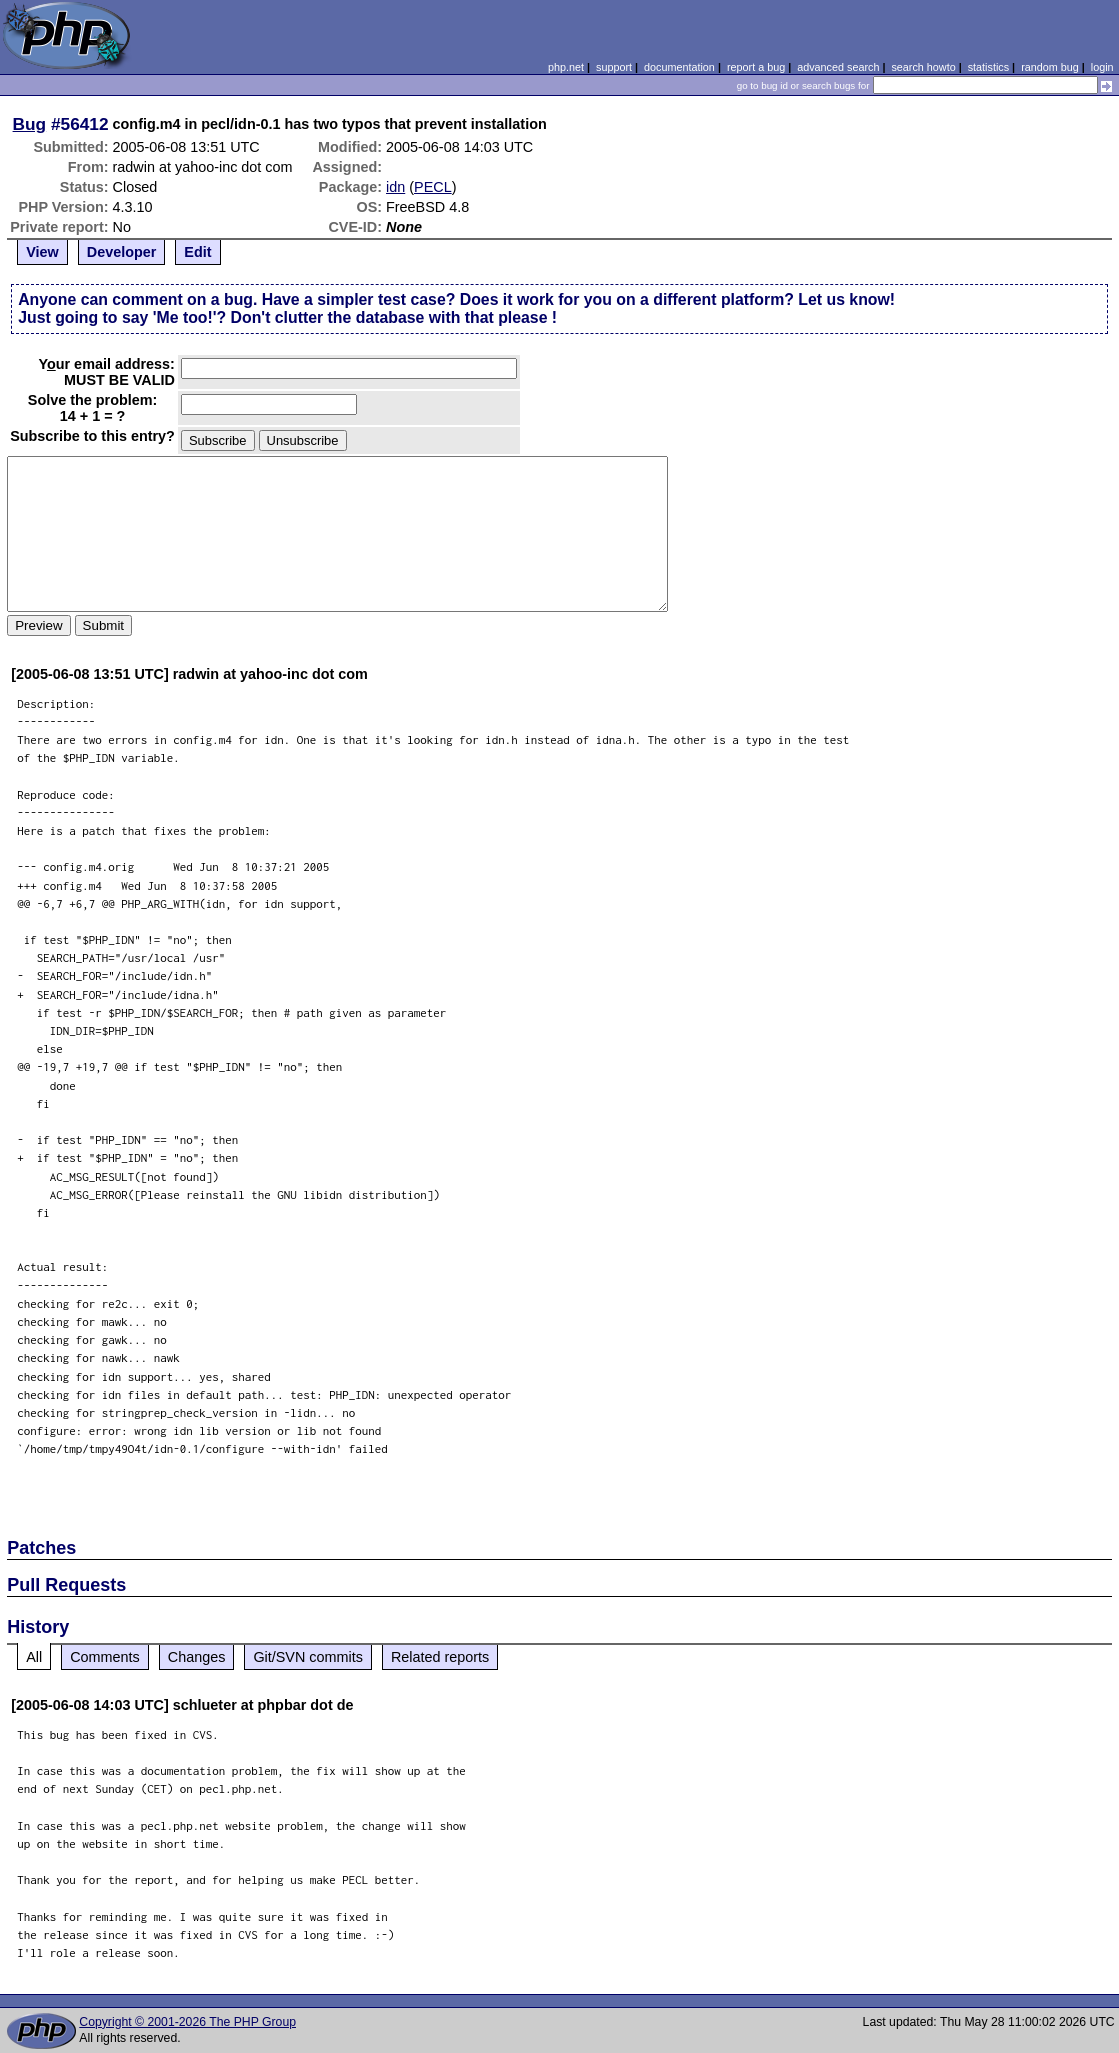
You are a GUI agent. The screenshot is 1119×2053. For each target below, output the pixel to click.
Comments (105, 1657)
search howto (923, 67)
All (34, 1657)
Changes (197, 1657)
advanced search (838, 67)
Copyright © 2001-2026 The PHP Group (187, 2022)
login (1102, 67)
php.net (566, 67)
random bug (1050, 67)
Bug (30, 124)
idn (395, 187)
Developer (122, 252)
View (42, 252)
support (614, 67)
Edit (197, 252)
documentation (679, 67)
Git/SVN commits (308, 1657)
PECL (433, 187)
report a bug (756, 67)
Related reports (440, 1657)
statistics (988, 67)
